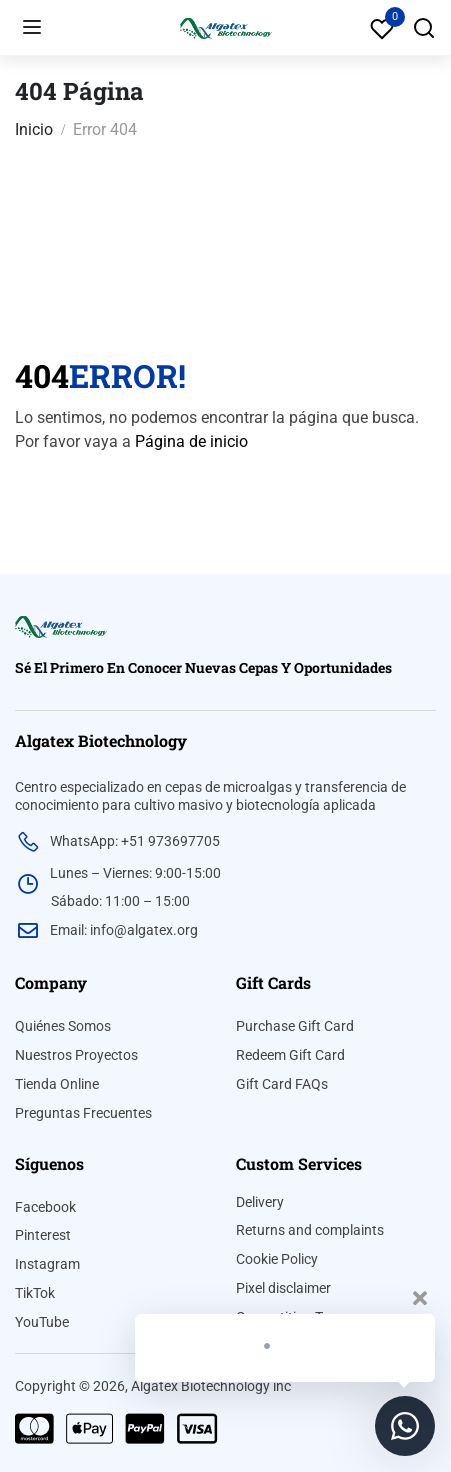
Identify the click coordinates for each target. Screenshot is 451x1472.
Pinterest (43, 1235)
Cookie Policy (277, 1259)
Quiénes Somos (63, 1026)
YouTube (42, 1322)
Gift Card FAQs (282, 1084)
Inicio (34, 129)
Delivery (260, 1202)
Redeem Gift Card (290, 1055)
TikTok (35, 1293)
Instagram (47, 1264)
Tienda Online (57, 1084)
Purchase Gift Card (295, 1026)
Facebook (45, 1207)
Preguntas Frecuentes (83, 1113)
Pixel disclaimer (283, 1288)
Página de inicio (191, 441)
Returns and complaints (310, 1230)
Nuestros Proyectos (76, 1055)
